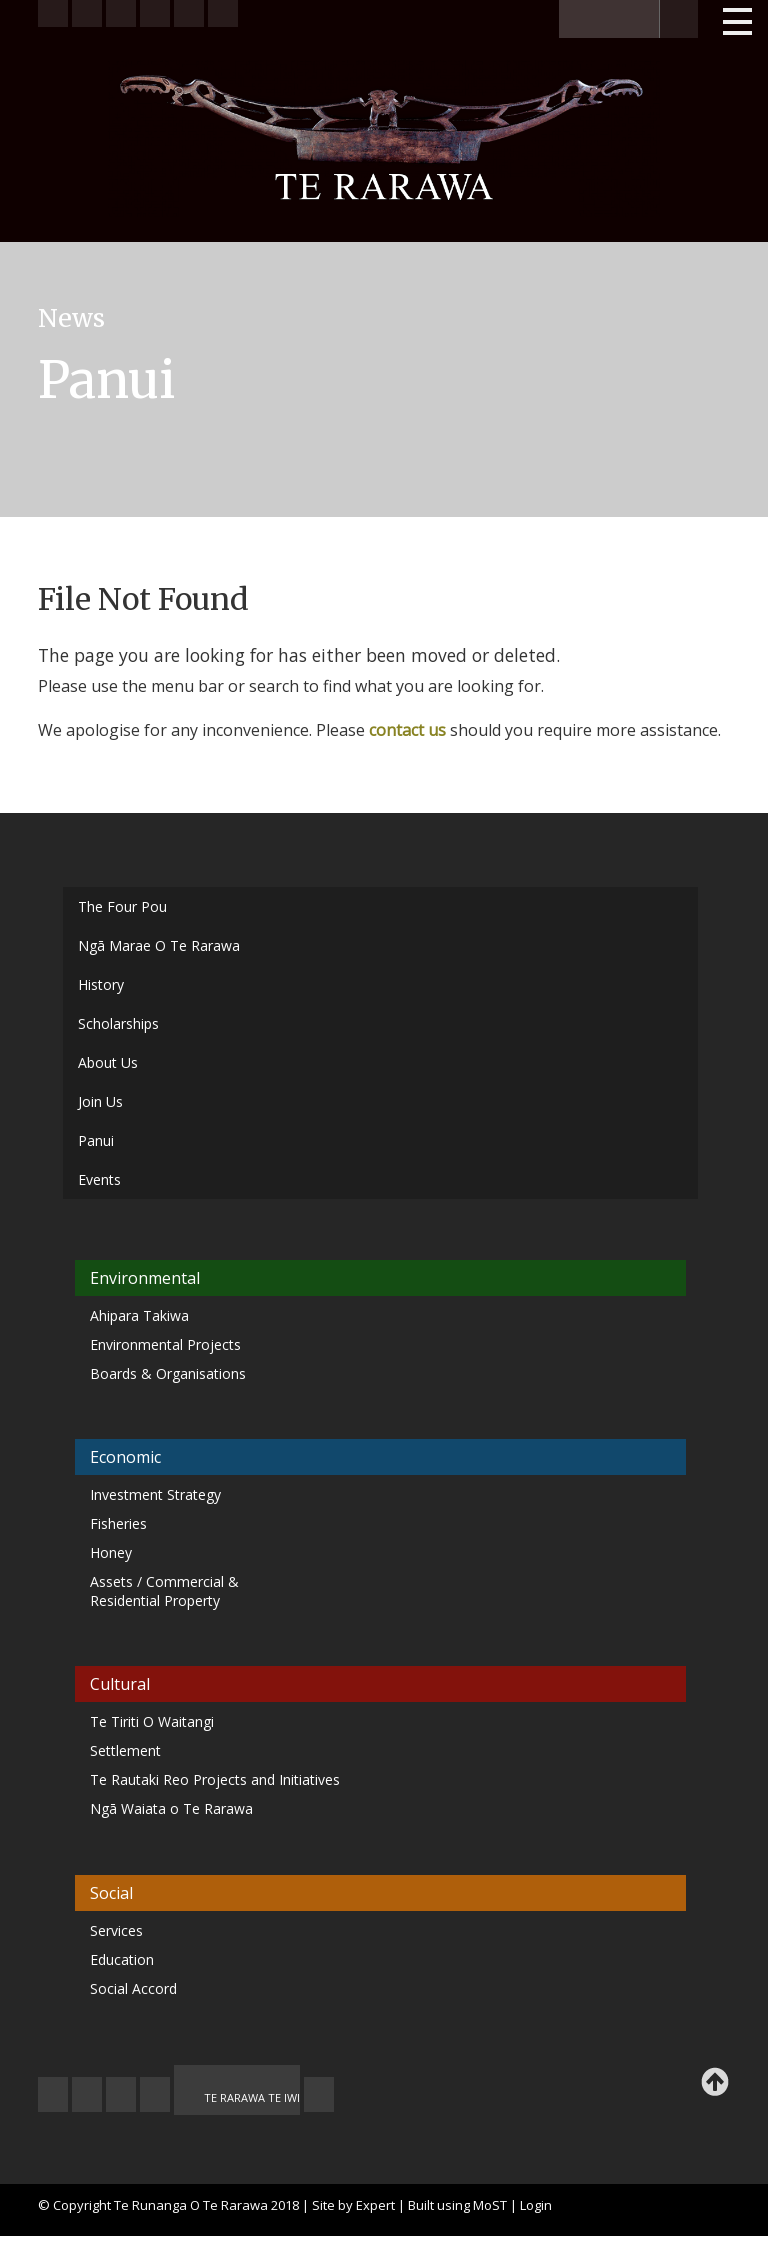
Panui (96, 1140)
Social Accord (133, 1988)
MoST (490, 2205)
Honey (111, 1552)
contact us (407, 730)
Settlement (125, 1750)
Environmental (145, 1278)
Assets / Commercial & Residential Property (164, 1591)
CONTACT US (87, 2094)
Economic (125, 1457)
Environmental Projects (165, 1344)
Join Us (100, 1101)
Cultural (120, 1684)
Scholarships (118, 1023)
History (101, 984)
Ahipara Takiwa (139, 1315)
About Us (108, 1062)
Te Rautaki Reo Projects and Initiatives (217, 1779)
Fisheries (118, 1523)
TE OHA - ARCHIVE (319, 2094)
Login (536, 2205)
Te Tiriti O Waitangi (152, 1721)
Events (99, 1179)
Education (122, 1959)
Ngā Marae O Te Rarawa (159, 945)
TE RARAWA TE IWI (252, 2097)
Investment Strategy (155, 1494)
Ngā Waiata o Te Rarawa (171, 1808)
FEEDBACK (121, 2094)
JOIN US (53, 2094)
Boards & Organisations (168, 1373)
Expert (375, 2205)
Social (111, 1893)
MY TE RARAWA (155, 2094)
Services (116, 1930)
